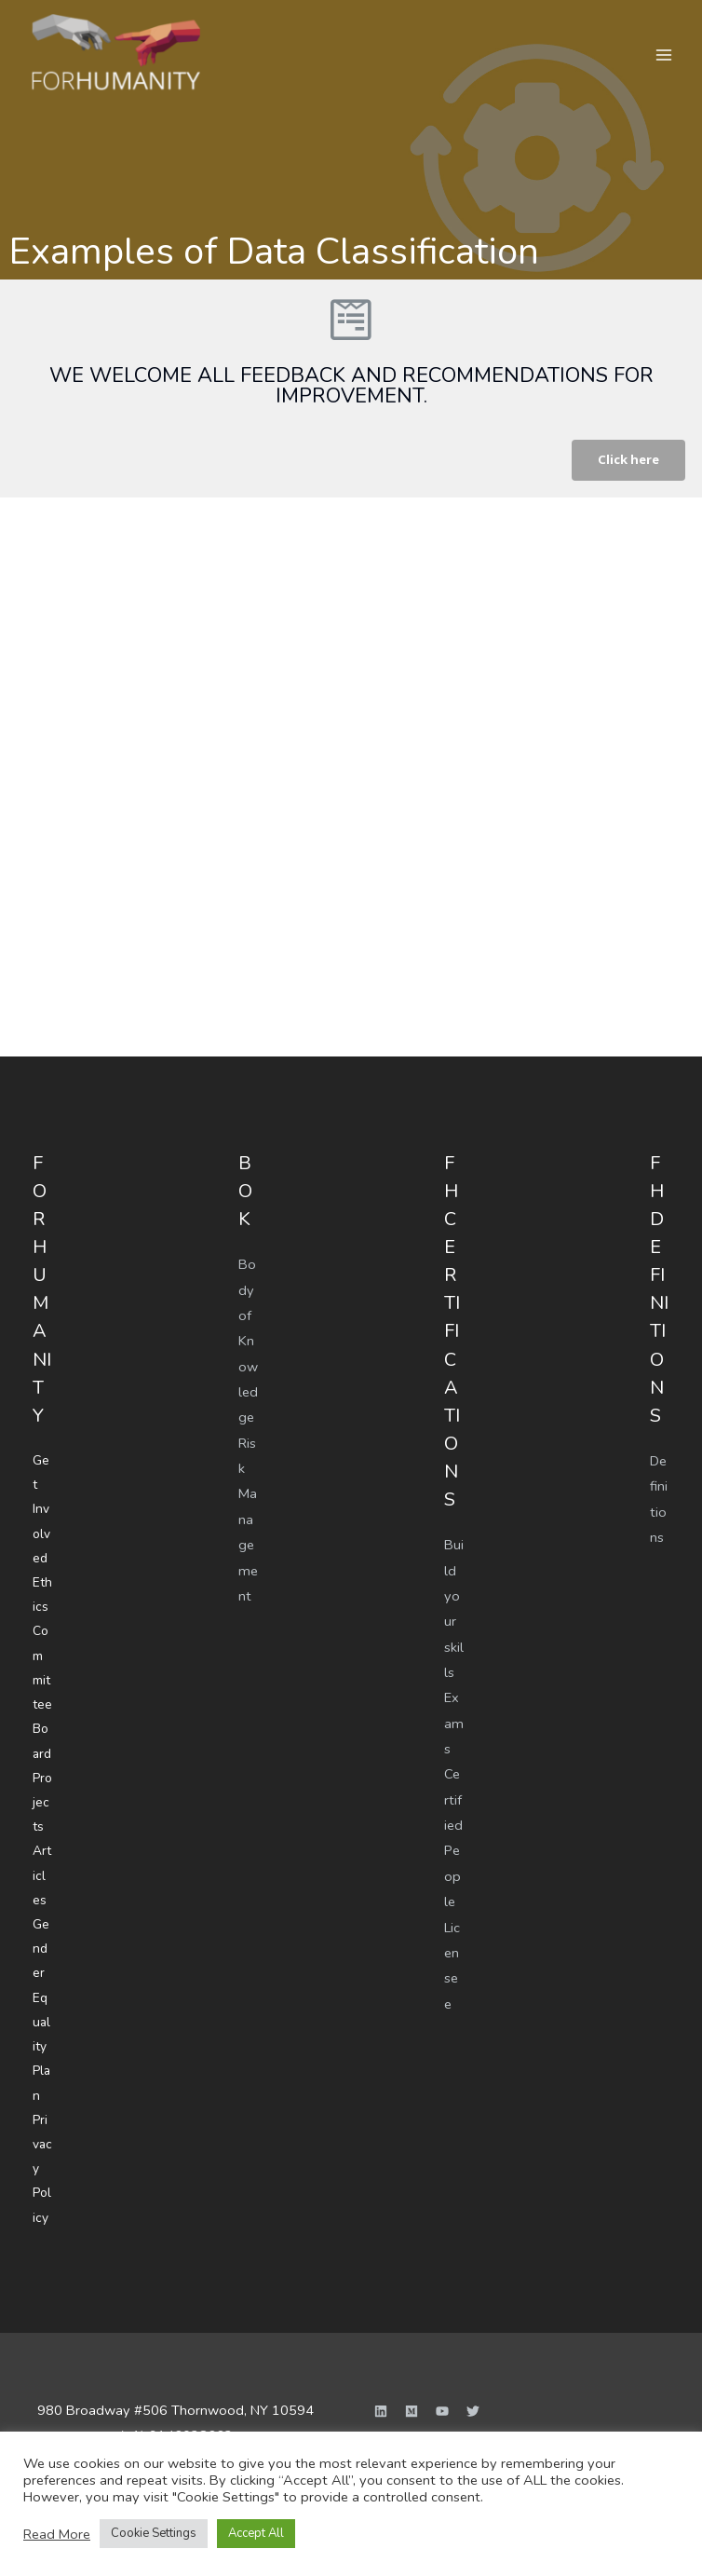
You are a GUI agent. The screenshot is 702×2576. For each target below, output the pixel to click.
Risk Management (248, 1518)
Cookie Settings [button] (153, 2533)
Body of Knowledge (248, 1341)
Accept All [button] (256, 2533)
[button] (627, 461)
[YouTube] (442, 2387)
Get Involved (41, 1508)
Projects (42, 1792)
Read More (56, 2534)
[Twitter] (472, 2387)
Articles (42, 1863)
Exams (454, 1722)
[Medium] (411, 2387)
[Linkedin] (380, 2387)
